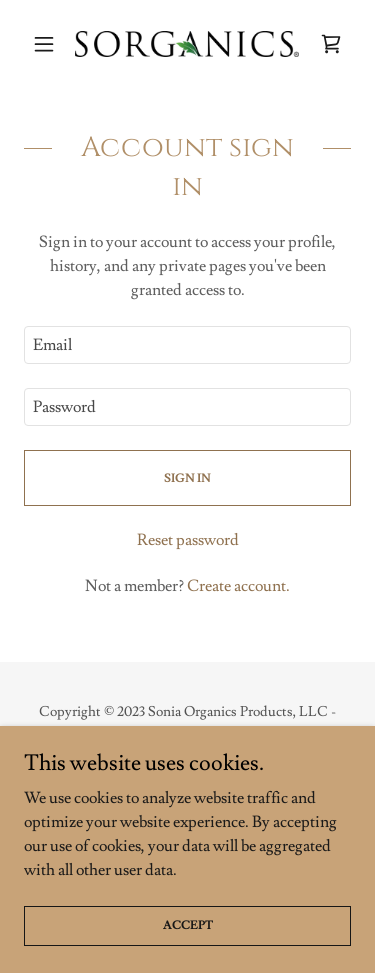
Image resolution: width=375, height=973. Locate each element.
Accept (188, 925)
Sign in (187, 478)
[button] (48, 44)
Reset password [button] (188, 540)
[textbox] (187, 345)
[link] (187, 44)
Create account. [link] (238, 586)
